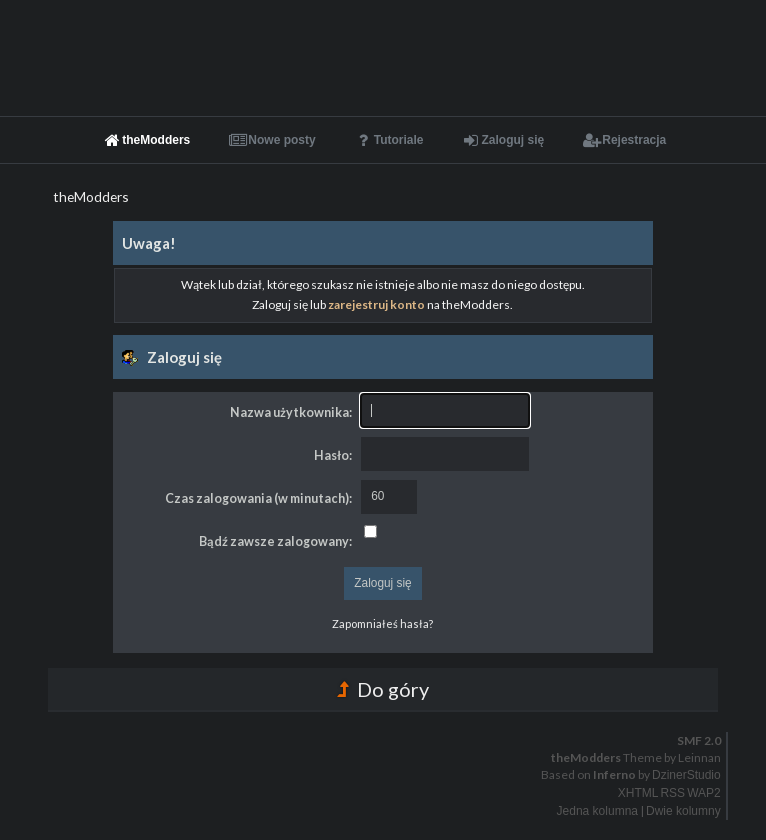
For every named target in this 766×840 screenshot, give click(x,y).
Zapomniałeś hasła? (382, 623)
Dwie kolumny (683, 811)
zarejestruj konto (376, 304)
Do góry (383, 689)
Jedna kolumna (597, 811)
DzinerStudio (686, 775)
